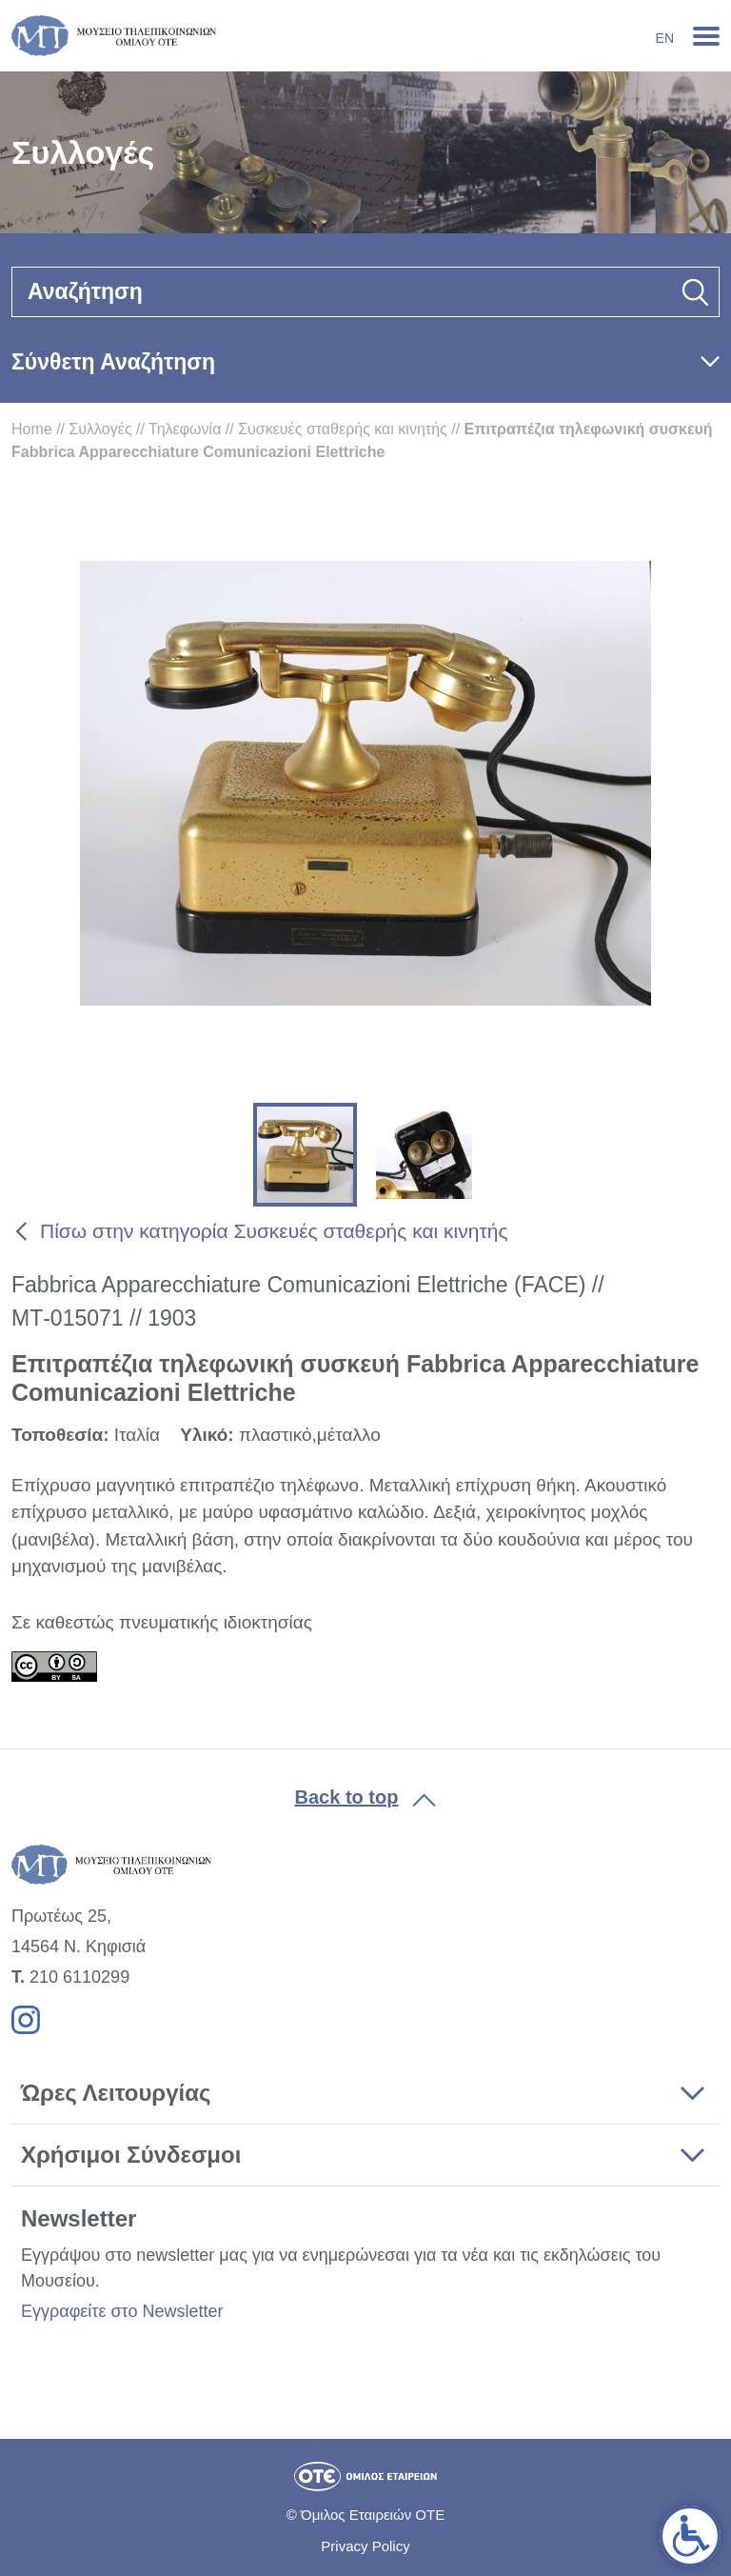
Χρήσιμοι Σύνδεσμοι (131, 2154)
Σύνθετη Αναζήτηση (113, 361)
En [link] (665, 38)
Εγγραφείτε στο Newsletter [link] (122, 2311)
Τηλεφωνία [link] (184, 429)
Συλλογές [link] (100, 429)
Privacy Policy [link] (365, 2546)
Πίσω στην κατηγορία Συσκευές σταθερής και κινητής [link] (274, 1231)
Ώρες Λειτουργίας (115, 2093)
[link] (690, 2536)
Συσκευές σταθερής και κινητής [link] (342, 429)
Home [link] (31, 429)
